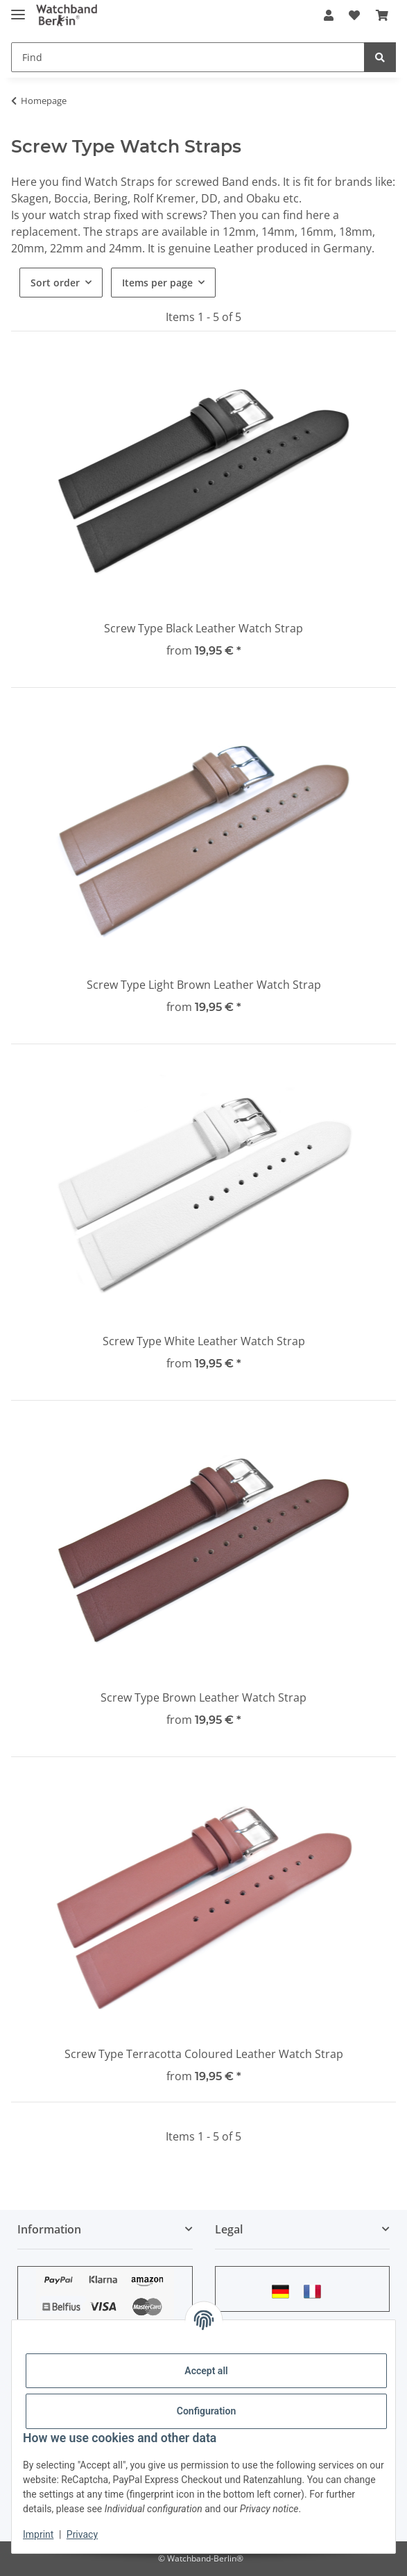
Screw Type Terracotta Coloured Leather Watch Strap (203, 2053)
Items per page (157, 282)
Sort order (55, 282)
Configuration (206, 2411)
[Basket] (382, 15)
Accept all (205, 2370)
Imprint (38, 2534)
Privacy (82, 2534)
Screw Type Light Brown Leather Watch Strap (204, 984)
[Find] (188, 57)
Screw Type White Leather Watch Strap (204, 1341)
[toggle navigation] (18, 8)
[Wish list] (354, 15)
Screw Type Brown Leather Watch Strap (203, 1697)
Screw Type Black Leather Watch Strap (203, 628)
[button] (328, 15)
